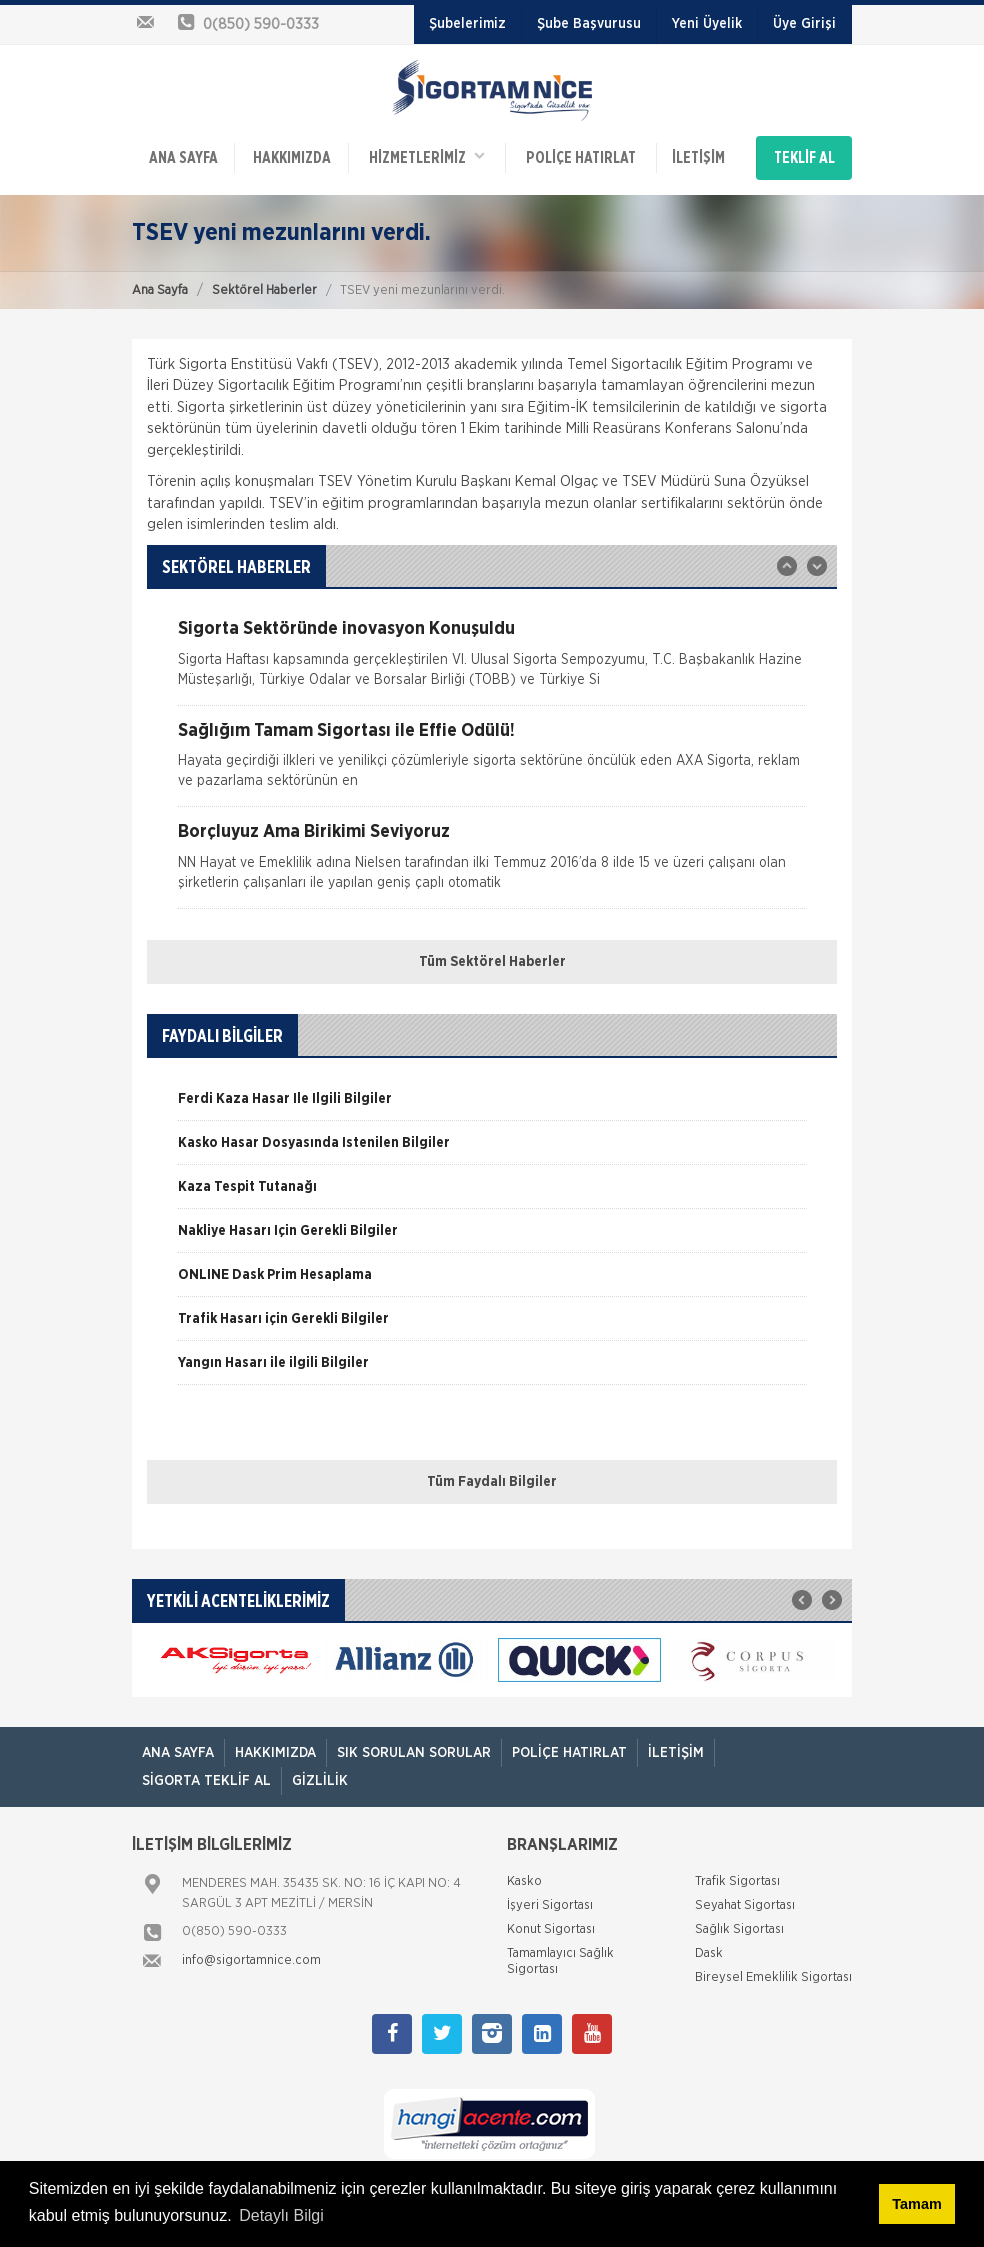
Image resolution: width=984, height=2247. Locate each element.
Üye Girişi (804, 24)
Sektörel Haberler (264, 290)
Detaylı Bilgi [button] (281, 2215)
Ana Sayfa (160, 290)
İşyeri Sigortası (550, 1905)
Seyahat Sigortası (745, 1905)
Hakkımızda (292, 158)
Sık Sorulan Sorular (414, 1753)
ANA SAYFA (183, 158)
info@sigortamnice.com (251, 1960)
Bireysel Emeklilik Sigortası (773, 1977)
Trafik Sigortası (737, 1881)
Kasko (524, 1881)
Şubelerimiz (467, 24)
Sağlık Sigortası (739, 1929)
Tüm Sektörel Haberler (492, 962)
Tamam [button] (916, 2204)
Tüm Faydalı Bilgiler (492, 1482)
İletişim (698, 158)
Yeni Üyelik (707, 24)
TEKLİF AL (804, 158)
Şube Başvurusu (589, 24)
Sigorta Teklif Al (206, 1781)
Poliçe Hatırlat (581, 158)
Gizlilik (320, 1781)
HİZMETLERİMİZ (427, 156)
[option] (492, 662)
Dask (709, 1953)
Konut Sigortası (551, 1929)
